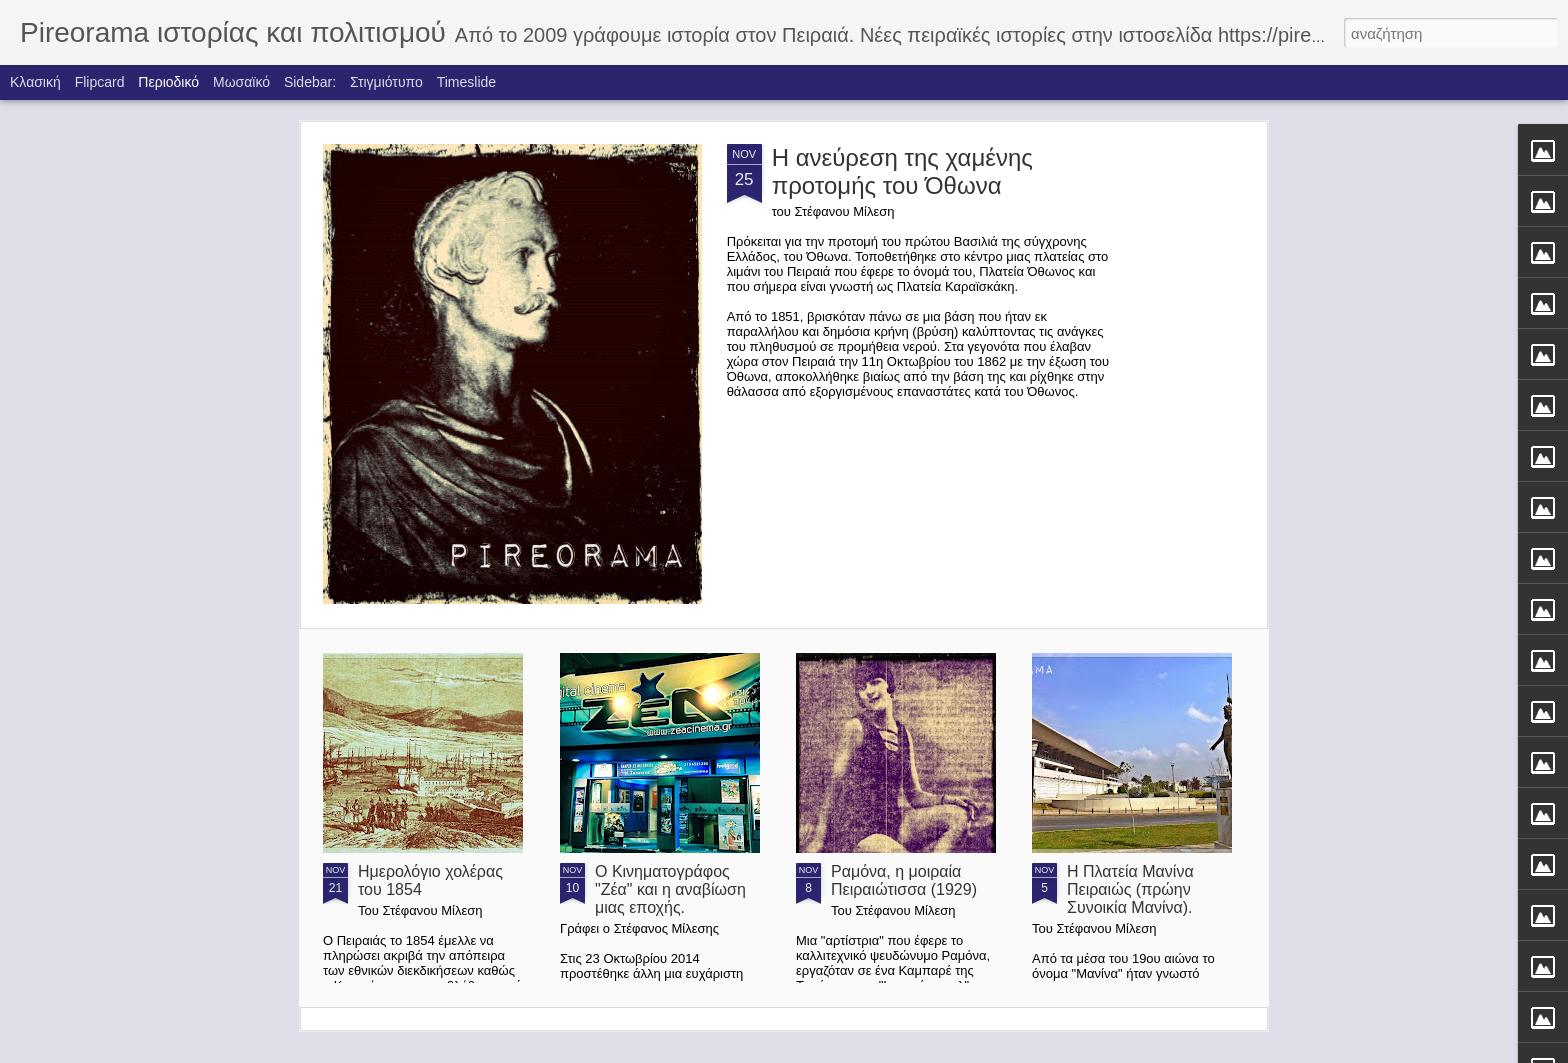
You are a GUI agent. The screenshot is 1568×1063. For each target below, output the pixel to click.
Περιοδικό (168, 82)
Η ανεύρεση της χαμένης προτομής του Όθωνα (902, 171)
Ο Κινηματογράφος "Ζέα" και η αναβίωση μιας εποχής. (670, 889)
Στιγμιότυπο (386, 82)
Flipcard (100, 82)
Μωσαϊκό (241, 82)
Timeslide (466, 82)
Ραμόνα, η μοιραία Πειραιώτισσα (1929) (904, 880)
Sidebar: (310, 82)
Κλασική (35, 82)
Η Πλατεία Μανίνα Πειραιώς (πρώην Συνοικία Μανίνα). (1130, 889)
